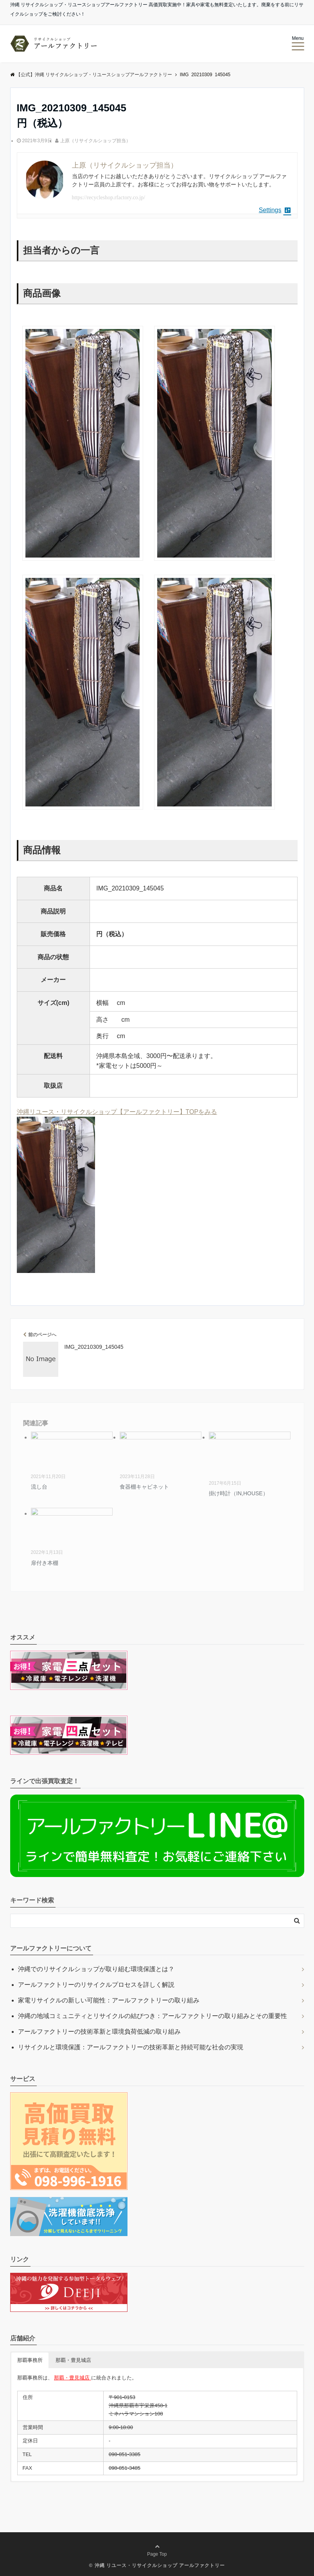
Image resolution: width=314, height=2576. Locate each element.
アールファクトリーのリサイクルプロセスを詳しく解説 (96, 1984)
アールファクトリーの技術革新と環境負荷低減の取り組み (99, 2031)
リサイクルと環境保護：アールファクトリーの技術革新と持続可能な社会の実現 (130, 2047)
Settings (275, 210)
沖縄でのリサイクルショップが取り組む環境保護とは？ (96, 1969)
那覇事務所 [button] (30, 2360)
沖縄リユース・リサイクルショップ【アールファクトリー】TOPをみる (117, 1111)
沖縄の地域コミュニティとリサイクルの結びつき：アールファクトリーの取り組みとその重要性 (152, 2016)
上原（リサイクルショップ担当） (95, 140)
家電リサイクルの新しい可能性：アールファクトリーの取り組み (108, 2000)
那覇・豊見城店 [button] (73, 2360)
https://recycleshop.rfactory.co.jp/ (108, 197)
